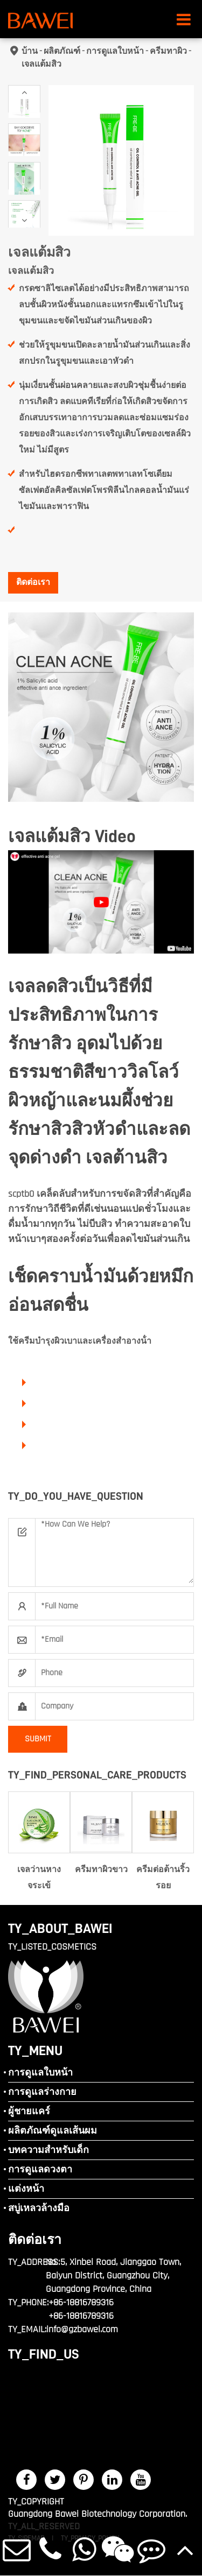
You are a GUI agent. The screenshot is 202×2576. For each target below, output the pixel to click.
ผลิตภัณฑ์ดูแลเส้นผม (52, 2131)
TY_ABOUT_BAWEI (60, 1928)
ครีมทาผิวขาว (101, 1869)
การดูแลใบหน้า (115, 50)
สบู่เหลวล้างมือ (38, 2208)
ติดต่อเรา (33, 582)
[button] (24, 92)
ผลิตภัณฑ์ (62, 50)
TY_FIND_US (43, 2354)
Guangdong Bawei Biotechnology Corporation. (97, 2514)
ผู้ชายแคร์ (29, 2111)
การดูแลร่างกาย (42, 2092)
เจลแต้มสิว (41, 63)
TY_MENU (35, 2050)
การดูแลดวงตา (40, 2169)
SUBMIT (38, 1739)
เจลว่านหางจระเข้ (39, 1878)
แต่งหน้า (26, 2189)
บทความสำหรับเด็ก (48, 2150)
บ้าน (30, 50)
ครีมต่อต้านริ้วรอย (163, 1878)
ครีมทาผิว (168, 50)
